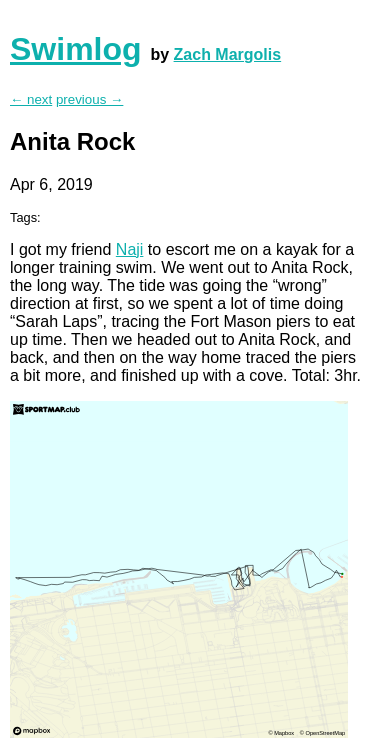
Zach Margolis (228, 54)
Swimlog (76, 49)
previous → (89, 99)
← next (31, 99)
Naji (130, 249)
